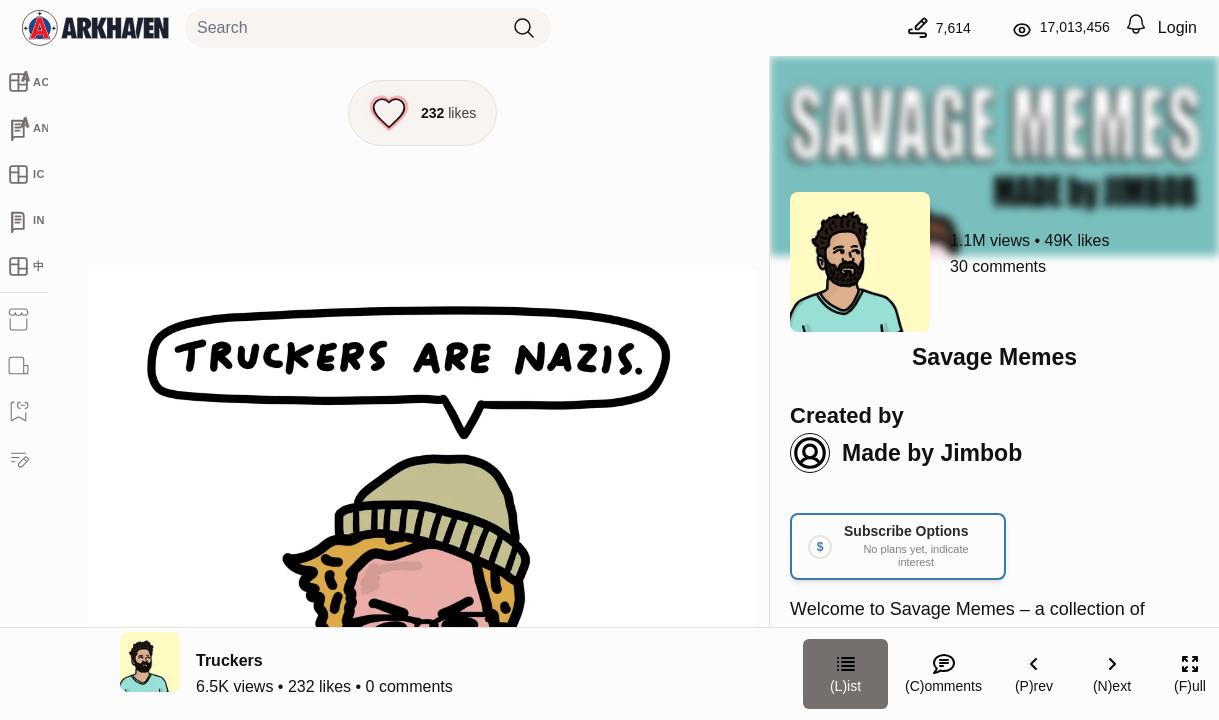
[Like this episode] (422, 113)
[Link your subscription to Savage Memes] (898, 546)
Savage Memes (994, 357)
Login (1177, 27)
